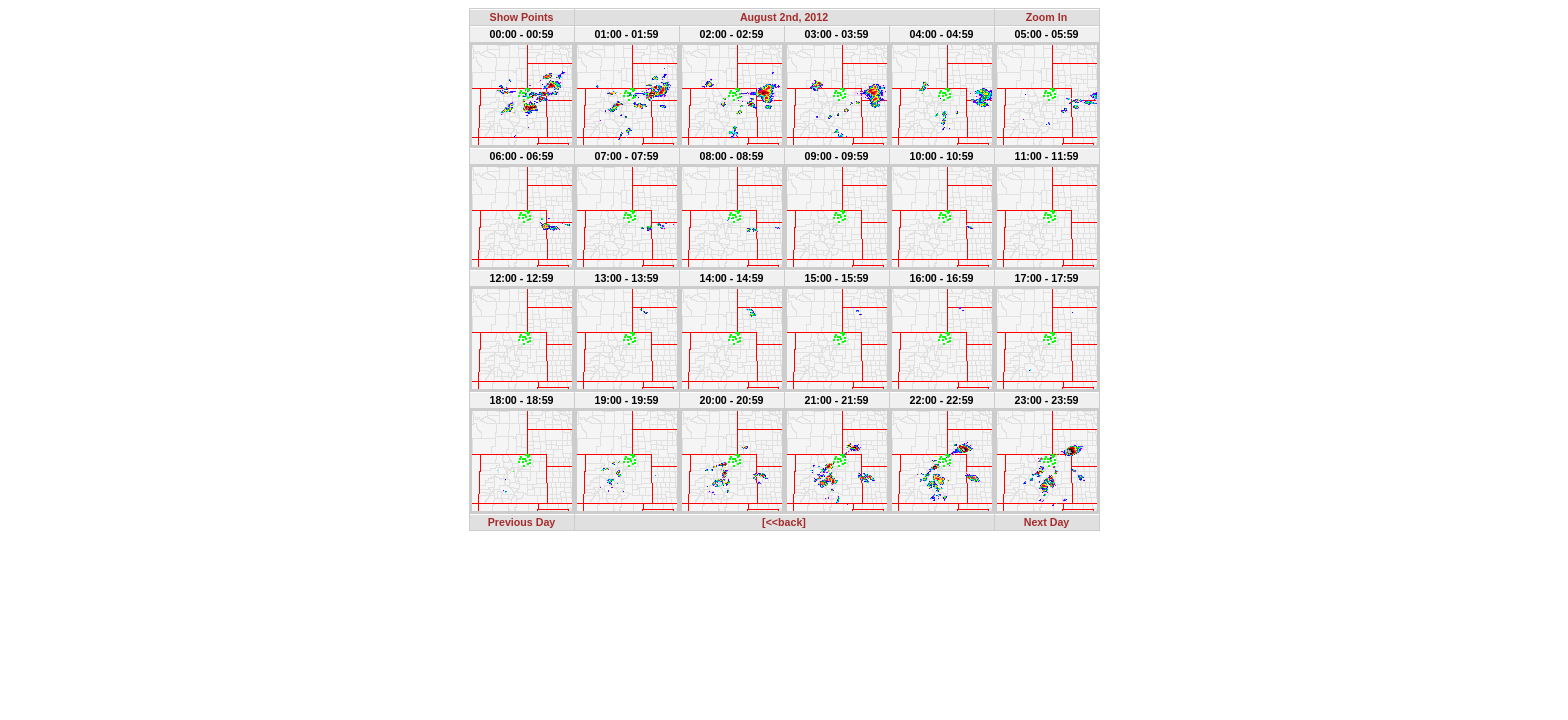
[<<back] (784, 522)
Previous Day (522, 522)
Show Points (522, 17)
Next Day (1047, 522)
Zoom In (1046, 17)
